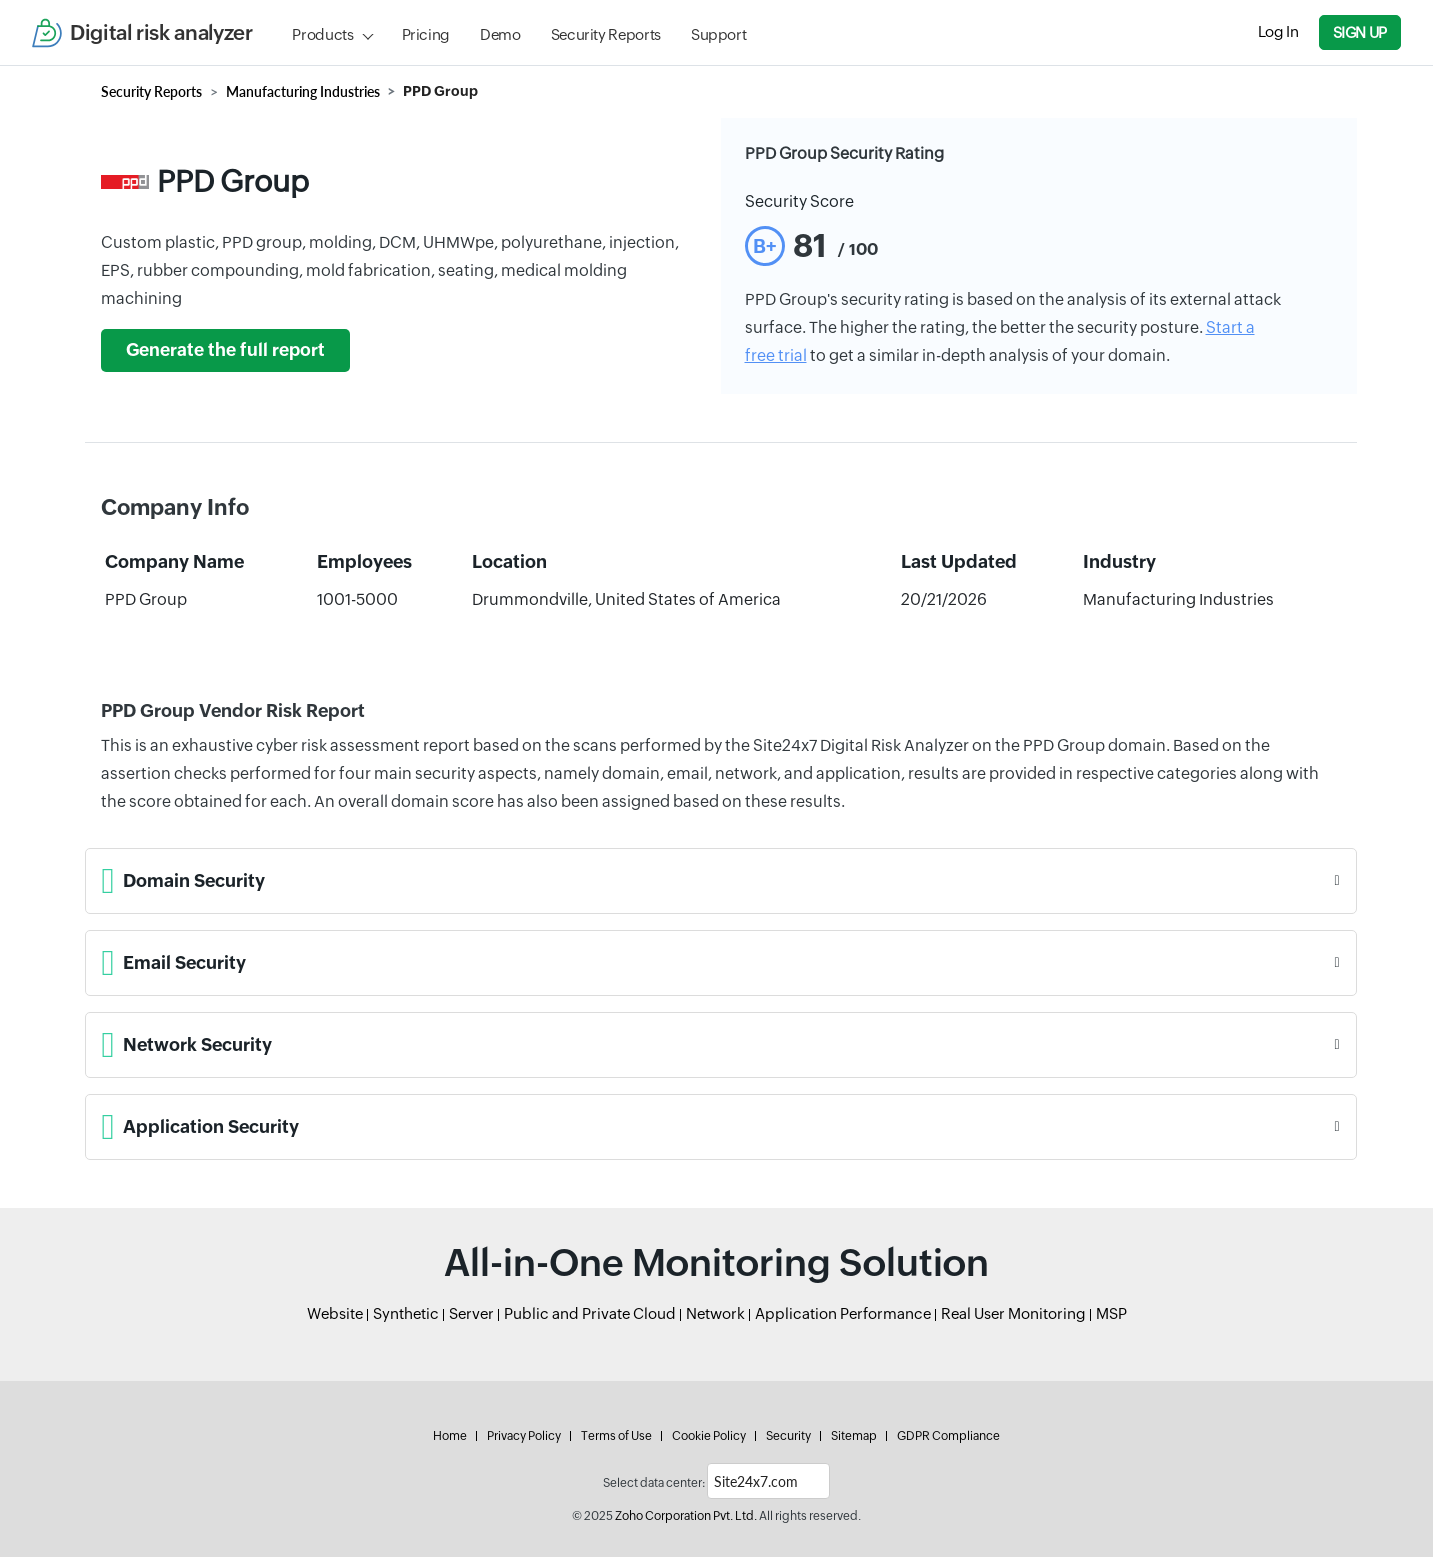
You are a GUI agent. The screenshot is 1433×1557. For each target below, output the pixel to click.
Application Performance (843, 1313)
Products (322, 34)
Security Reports (606, 34)
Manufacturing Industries (303, 91)
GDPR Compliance (948, 1436)
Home (450, 1436)
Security (788, 1436)
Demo (500, 34)
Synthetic (406, 1313)
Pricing (426, 34)
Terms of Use (616, 1436)
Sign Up (1360, 32)
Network (715, 1313)
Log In (1278, 31)
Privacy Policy (524, 1436)
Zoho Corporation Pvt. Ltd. (686, 1516)
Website (335, 1313)
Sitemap (854, 1436)
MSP (1111, 1313)
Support (718, 34)
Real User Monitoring (1013, 1313)
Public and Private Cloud (590, 1313)
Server (471, 1313)
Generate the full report (225, 350)
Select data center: (654, 1483)
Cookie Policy (709, 1436)
